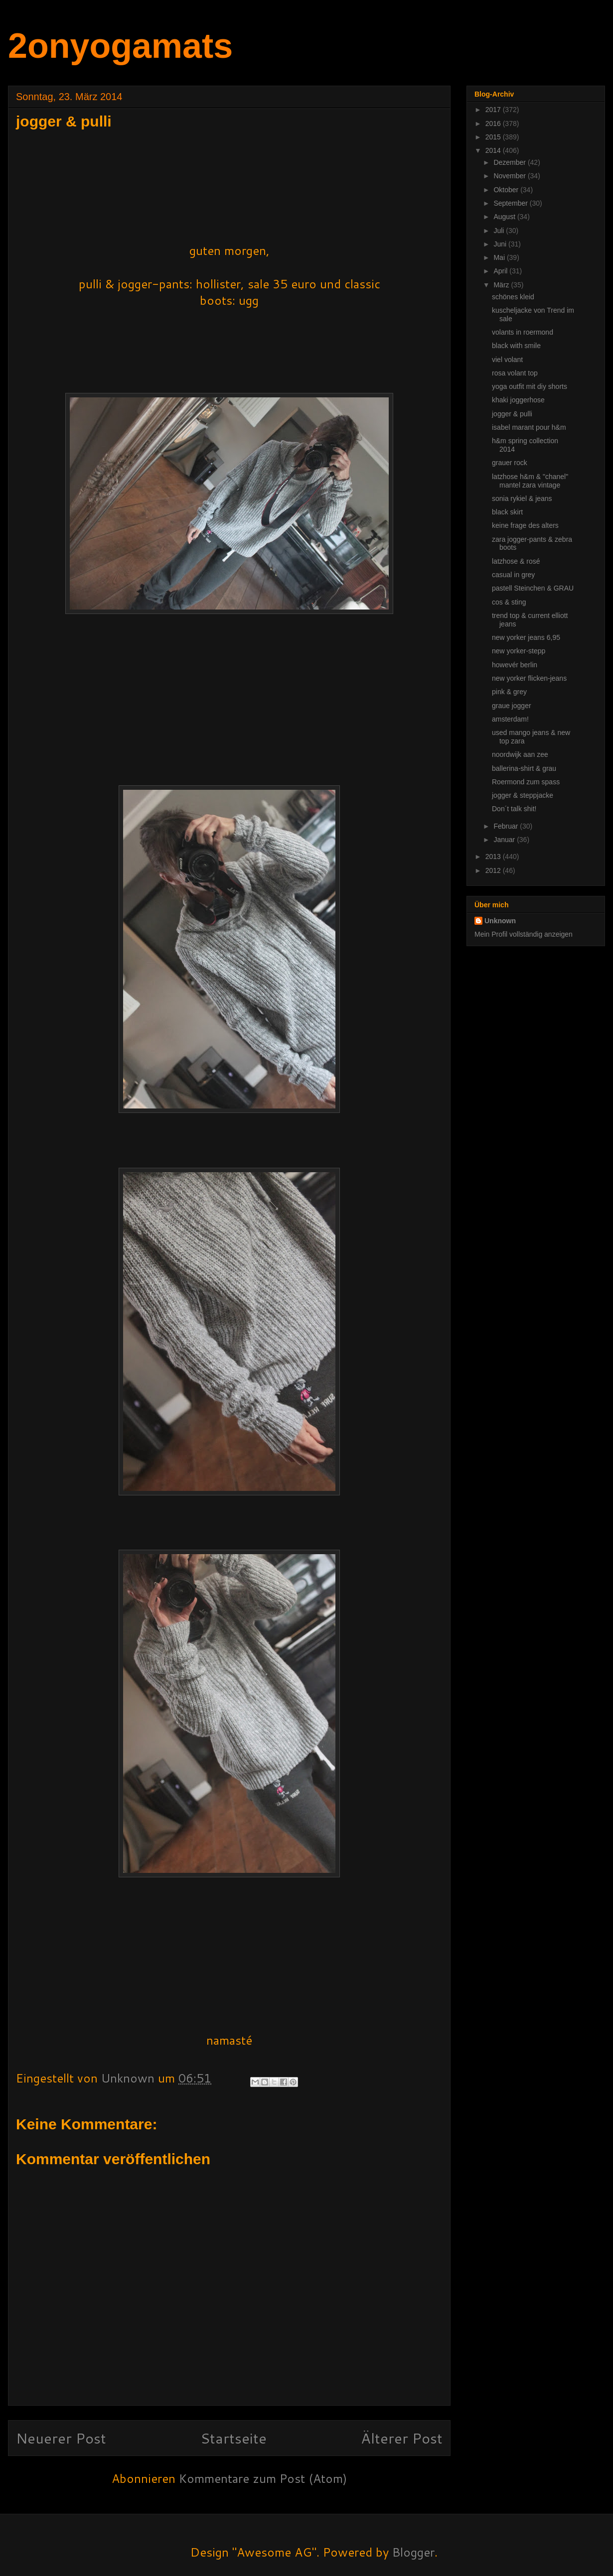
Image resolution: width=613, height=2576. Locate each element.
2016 (494, 123)
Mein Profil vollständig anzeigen (523, 934)
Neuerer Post (61, 2438)
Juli (499, 231)
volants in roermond (522, 332)
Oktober (506, 190)
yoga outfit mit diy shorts (529, 386)
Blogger (413, 2552)
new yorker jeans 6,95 (526, 637)
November (510, 176)
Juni (500, 244)
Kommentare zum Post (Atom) (263, 2478)
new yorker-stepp (518, 651)
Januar (505, 840)
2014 (494, 150)
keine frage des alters (525, 525)
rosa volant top (515, 373)
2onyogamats (120, 45)
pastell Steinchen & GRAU (533, 588)
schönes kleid (513, 297)
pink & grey (509, 692)
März (502, 285)
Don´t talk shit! (514, 809)
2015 (494, 137)
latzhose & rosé (516, 561)
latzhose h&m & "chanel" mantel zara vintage (530, 481)
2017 (494, 110)
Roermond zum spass (526, 782)
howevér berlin (514, 665)
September (511, 203)
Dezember (510, 162)
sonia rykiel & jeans (522, 498)
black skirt (507, 512)
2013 (494, 856)
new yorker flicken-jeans (529, 678)
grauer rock (509, 463)
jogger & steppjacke (522, 795)
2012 (494, 870)
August (505, 217)
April (501, 271)
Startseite (233, 2438)
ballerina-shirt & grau (524, 768)
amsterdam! (510, 719)
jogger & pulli (512, 414)
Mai (499, 257)
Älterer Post (402, 2438)
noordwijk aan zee (520, 754)
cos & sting (509, 602)
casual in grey (513, 575)
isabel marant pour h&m (529, 427)
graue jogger (511, 706)
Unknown (500, 921)
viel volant (507, 360)
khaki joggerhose (518, 400)
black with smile (516, 346)
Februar (506, 826)
